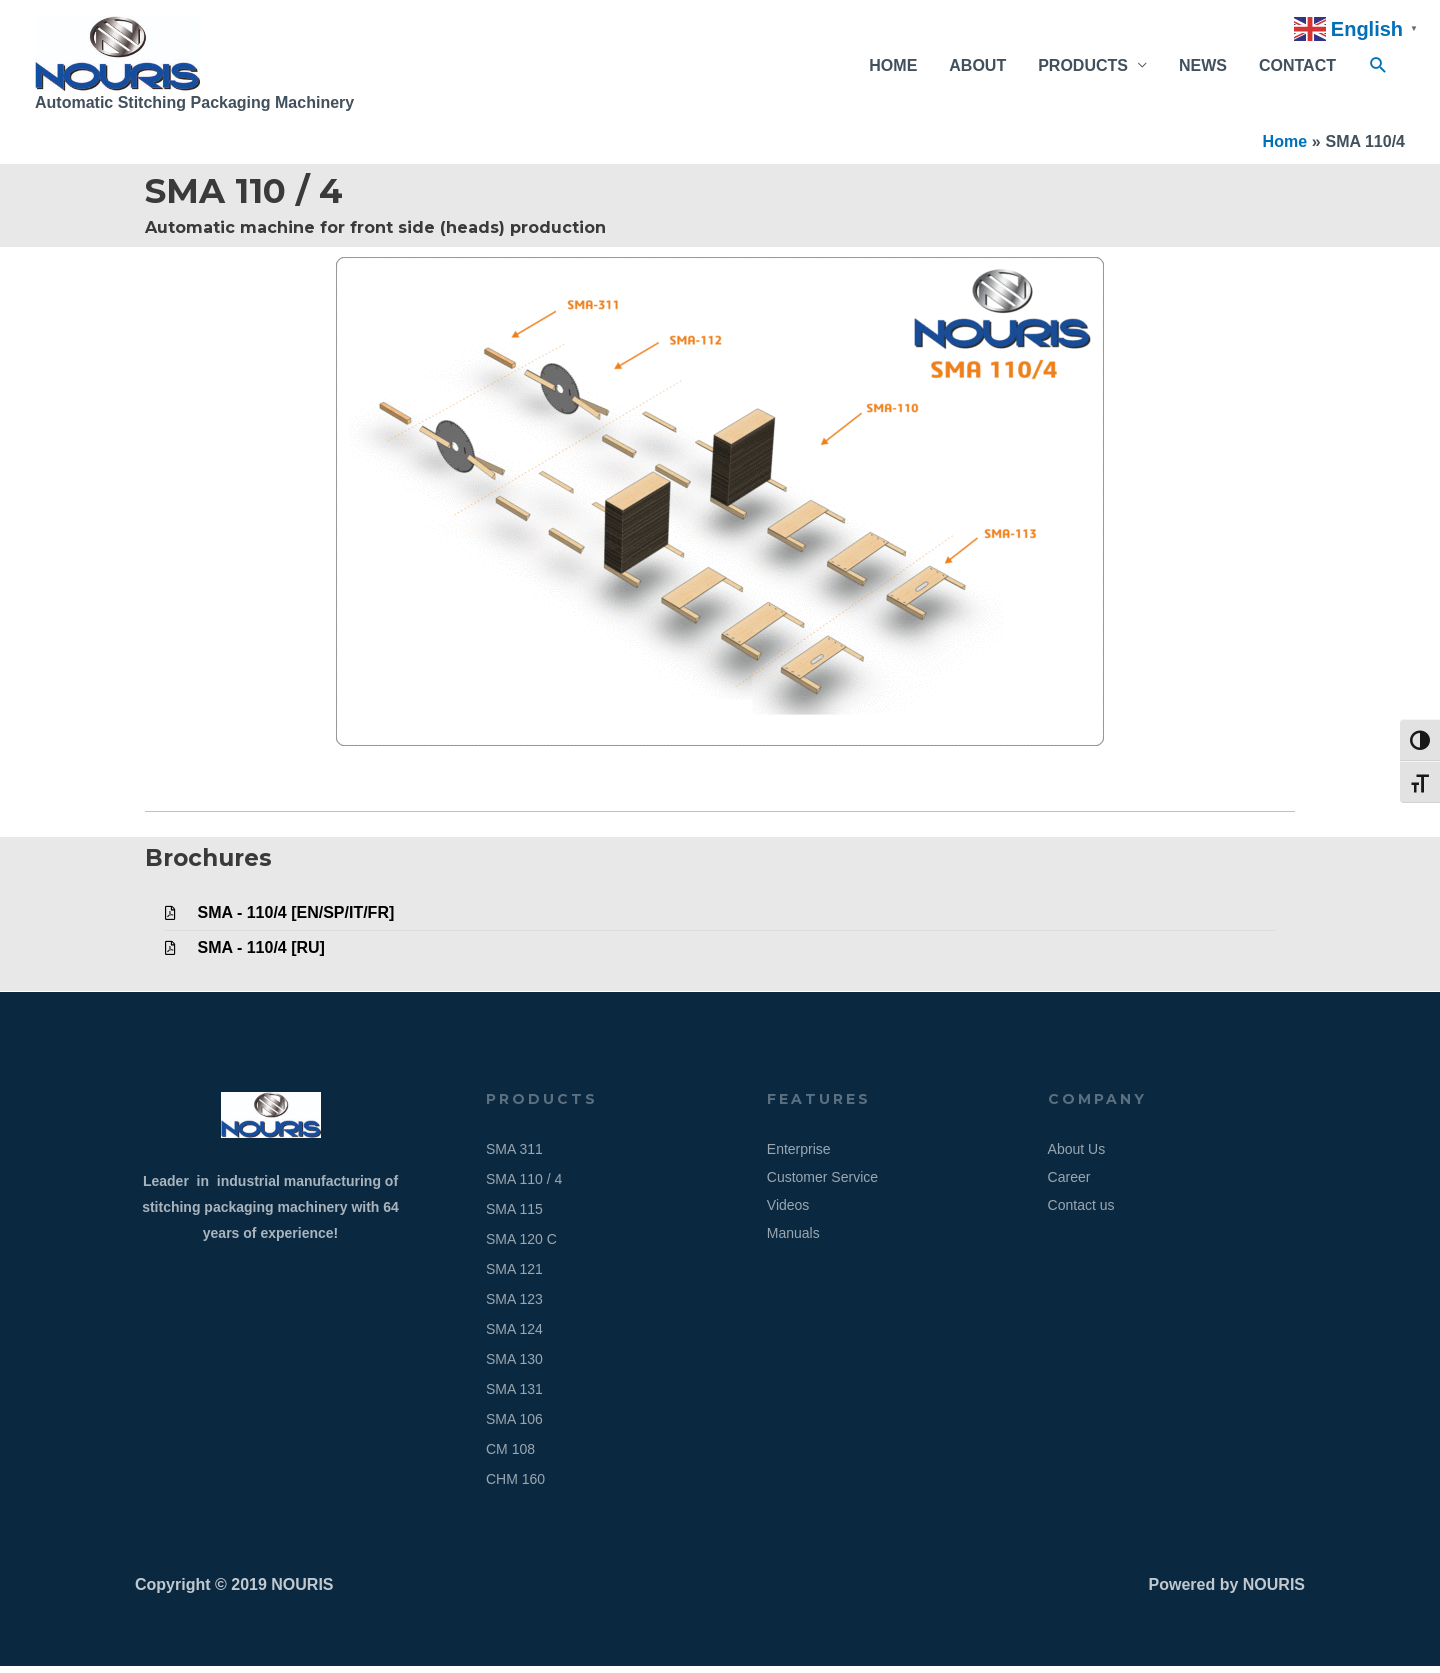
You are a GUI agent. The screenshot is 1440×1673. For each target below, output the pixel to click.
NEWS (1203, 68)
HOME (893, 68)
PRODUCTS (1083, 68)
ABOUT (977, 68)
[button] (1378, 69)
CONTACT (1297, 68)
